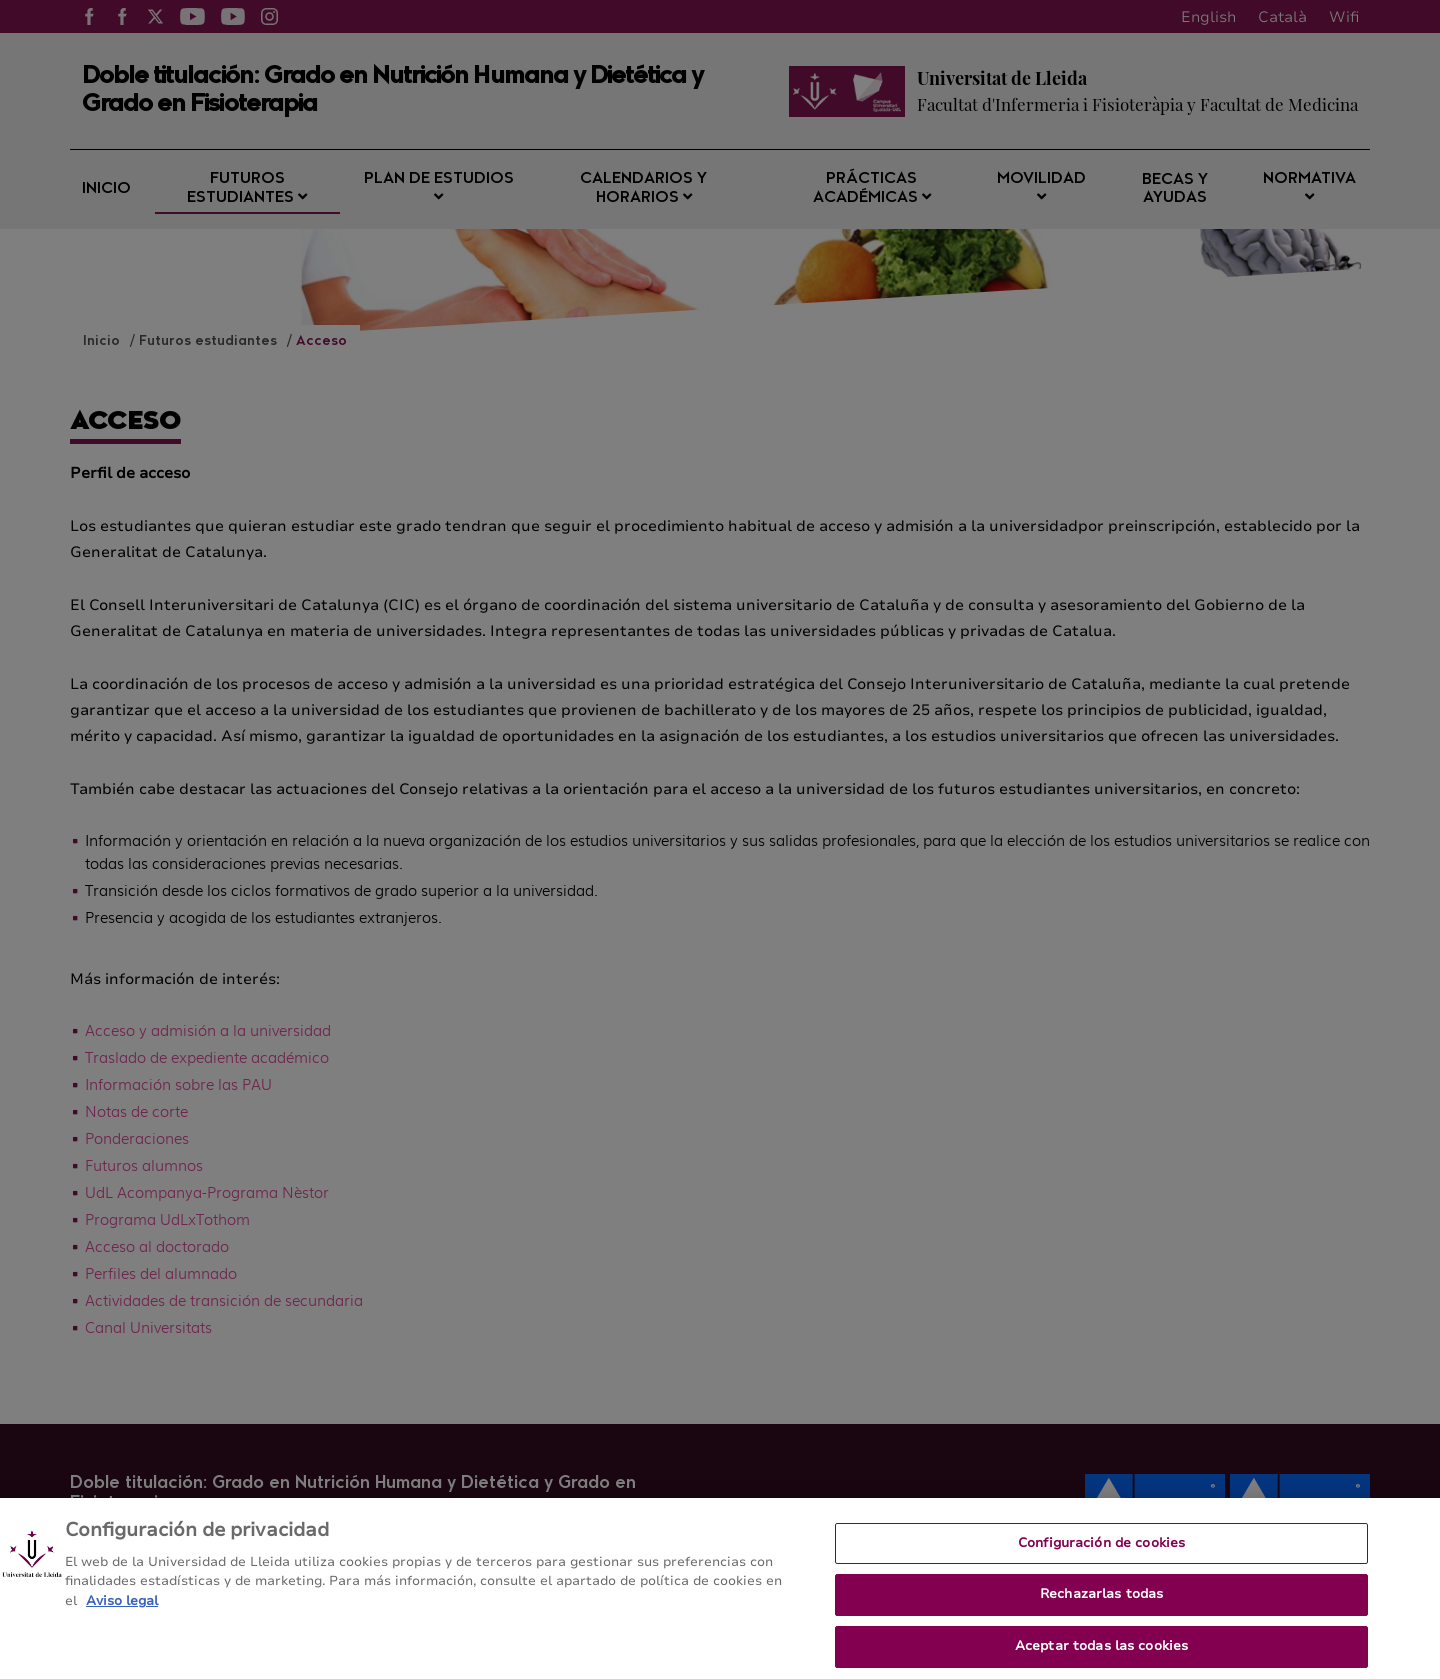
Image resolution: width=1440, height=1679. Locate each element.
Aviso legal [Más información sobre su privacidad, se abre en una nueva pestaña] (122, 1609)
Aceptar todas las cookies (1101, 1654)
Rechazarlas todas (1101, 1603)
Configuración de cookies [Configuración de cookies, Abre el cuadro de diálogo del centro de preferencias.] (1101, 1551)
